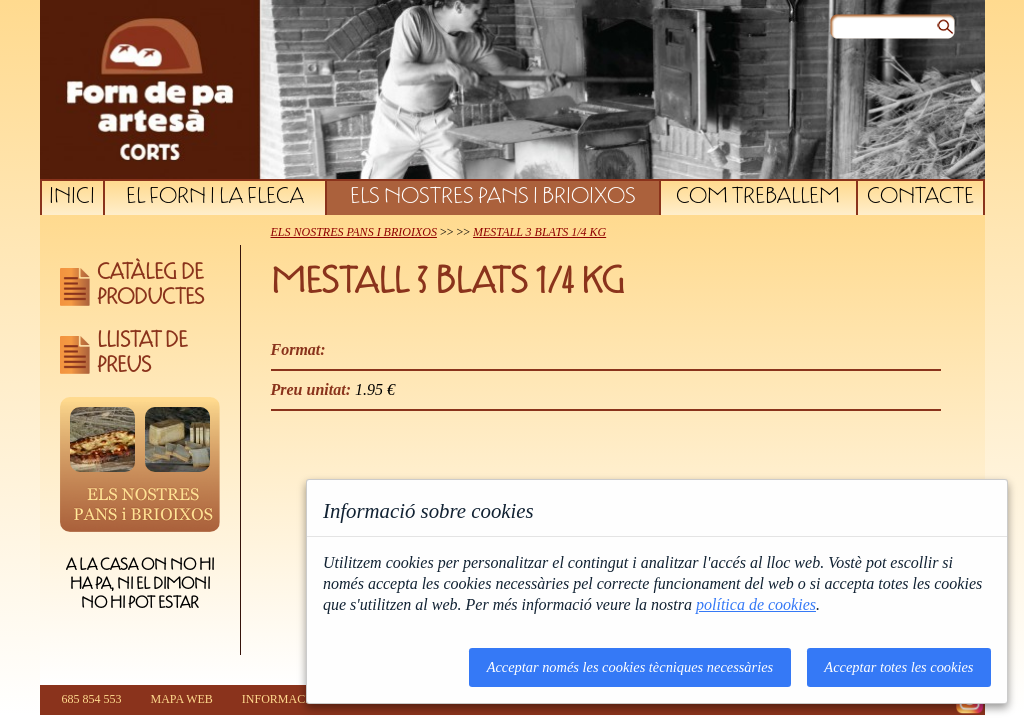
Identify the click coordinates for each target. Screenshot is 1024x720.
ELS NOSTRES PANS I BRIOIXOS (493, 198)
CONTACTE (920, 198)
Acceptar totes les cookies (898, 667)
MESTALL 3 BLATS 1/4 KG (539, 232)
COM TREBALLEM (758, 198)
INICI (72, 198)
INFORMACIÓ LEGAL (301, 699)
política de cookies (756, 604)
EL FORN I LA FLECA (215, 198)
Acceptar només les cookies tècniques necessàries (630, 667)
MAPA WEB (182, 699)
